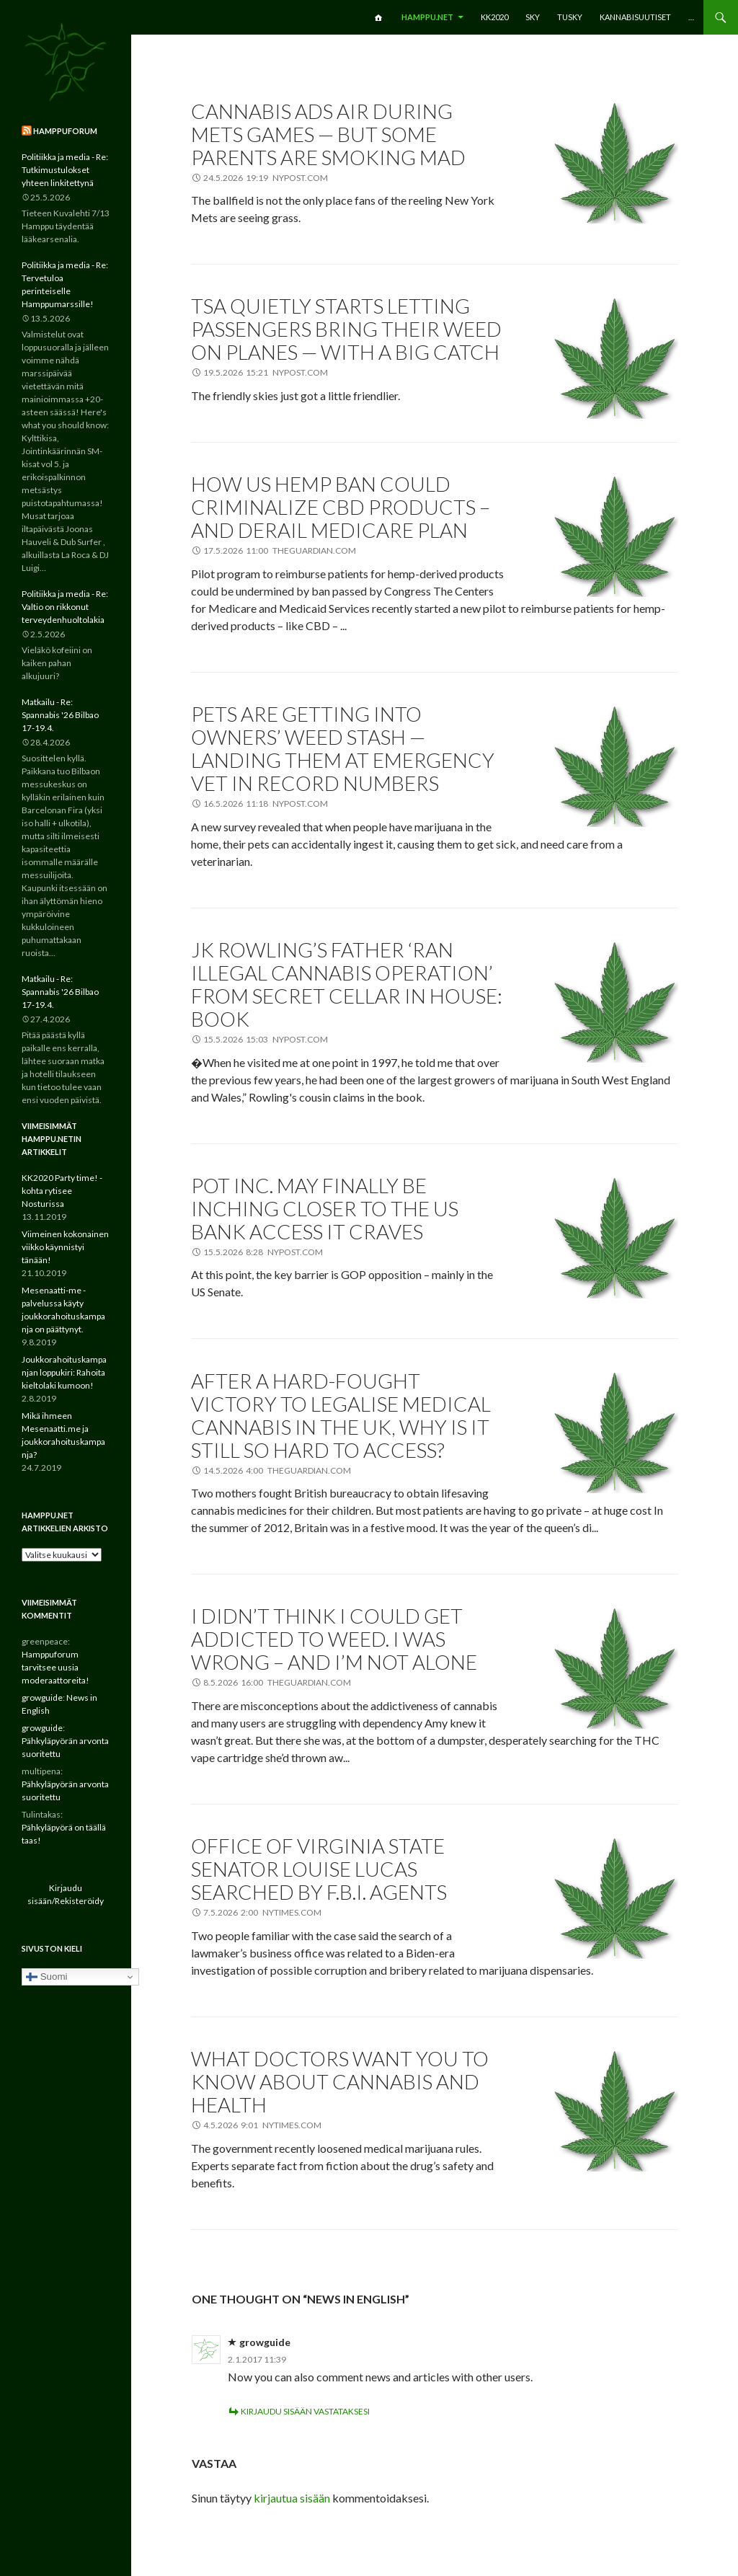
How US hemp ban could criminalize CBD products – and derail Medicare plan (340, 507)
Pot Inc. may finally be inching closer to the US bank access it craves (324, 1208)
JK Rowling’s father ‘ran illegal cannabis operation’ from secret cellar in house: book (346, 984)
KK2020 (494, 17)
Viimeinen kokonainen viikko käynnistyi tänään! (65, 1247)
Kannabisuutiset (635, 17)
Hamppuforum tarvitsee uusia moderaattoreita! (55, 1667)
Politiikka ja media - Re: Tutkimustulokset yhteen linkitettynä (65, 169)
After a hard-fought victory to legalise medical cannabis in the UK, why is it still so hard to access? (341, 1415)
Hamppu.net (427, 17)
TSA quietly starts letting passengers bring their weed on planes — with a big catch (346, 328)
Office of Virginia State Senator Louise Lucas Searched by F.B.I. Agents (319, 1868)
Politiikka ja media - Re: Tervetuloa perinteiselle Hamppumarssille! (65, 284)
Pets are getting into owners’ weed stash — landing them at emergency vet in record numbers (342, 748)
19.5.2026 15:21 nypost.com (265, 372)
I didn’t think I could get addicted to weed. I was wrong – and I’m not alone (334, 1638)
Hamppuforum (65, 131)
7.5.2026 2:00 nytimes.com (262, 1912)
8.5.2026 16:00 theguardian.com (277, 1682)
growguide (264, 2342)
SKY (532, 17)
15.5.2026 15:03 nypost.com (265, 1039)
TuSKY (569, 17)
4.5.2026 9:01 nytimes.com (262, 2125)
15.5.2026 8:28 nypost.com (263, 1252)
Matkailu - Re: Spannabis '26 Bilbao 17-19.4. (60, 714)
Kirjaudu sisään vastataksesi (305, 2411)
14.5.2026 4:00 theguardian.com (277, 1470)
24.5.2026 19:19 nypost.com (265, 177)
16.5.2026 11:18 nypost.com (265, 803)
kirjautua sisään (292, 2498)
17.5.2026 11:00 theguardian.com (279, 550)
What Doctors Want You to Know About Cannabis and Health (340, 2081)
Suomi (46, 1977)
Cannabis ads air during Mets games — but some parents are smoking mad (328, 134)
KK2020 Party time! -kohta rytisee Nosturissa (62, 1190)
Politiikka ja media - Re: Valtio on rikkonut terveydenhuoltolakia (65, 606)
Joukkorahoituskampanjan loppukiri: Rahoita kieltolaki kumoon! (64, 1372)
